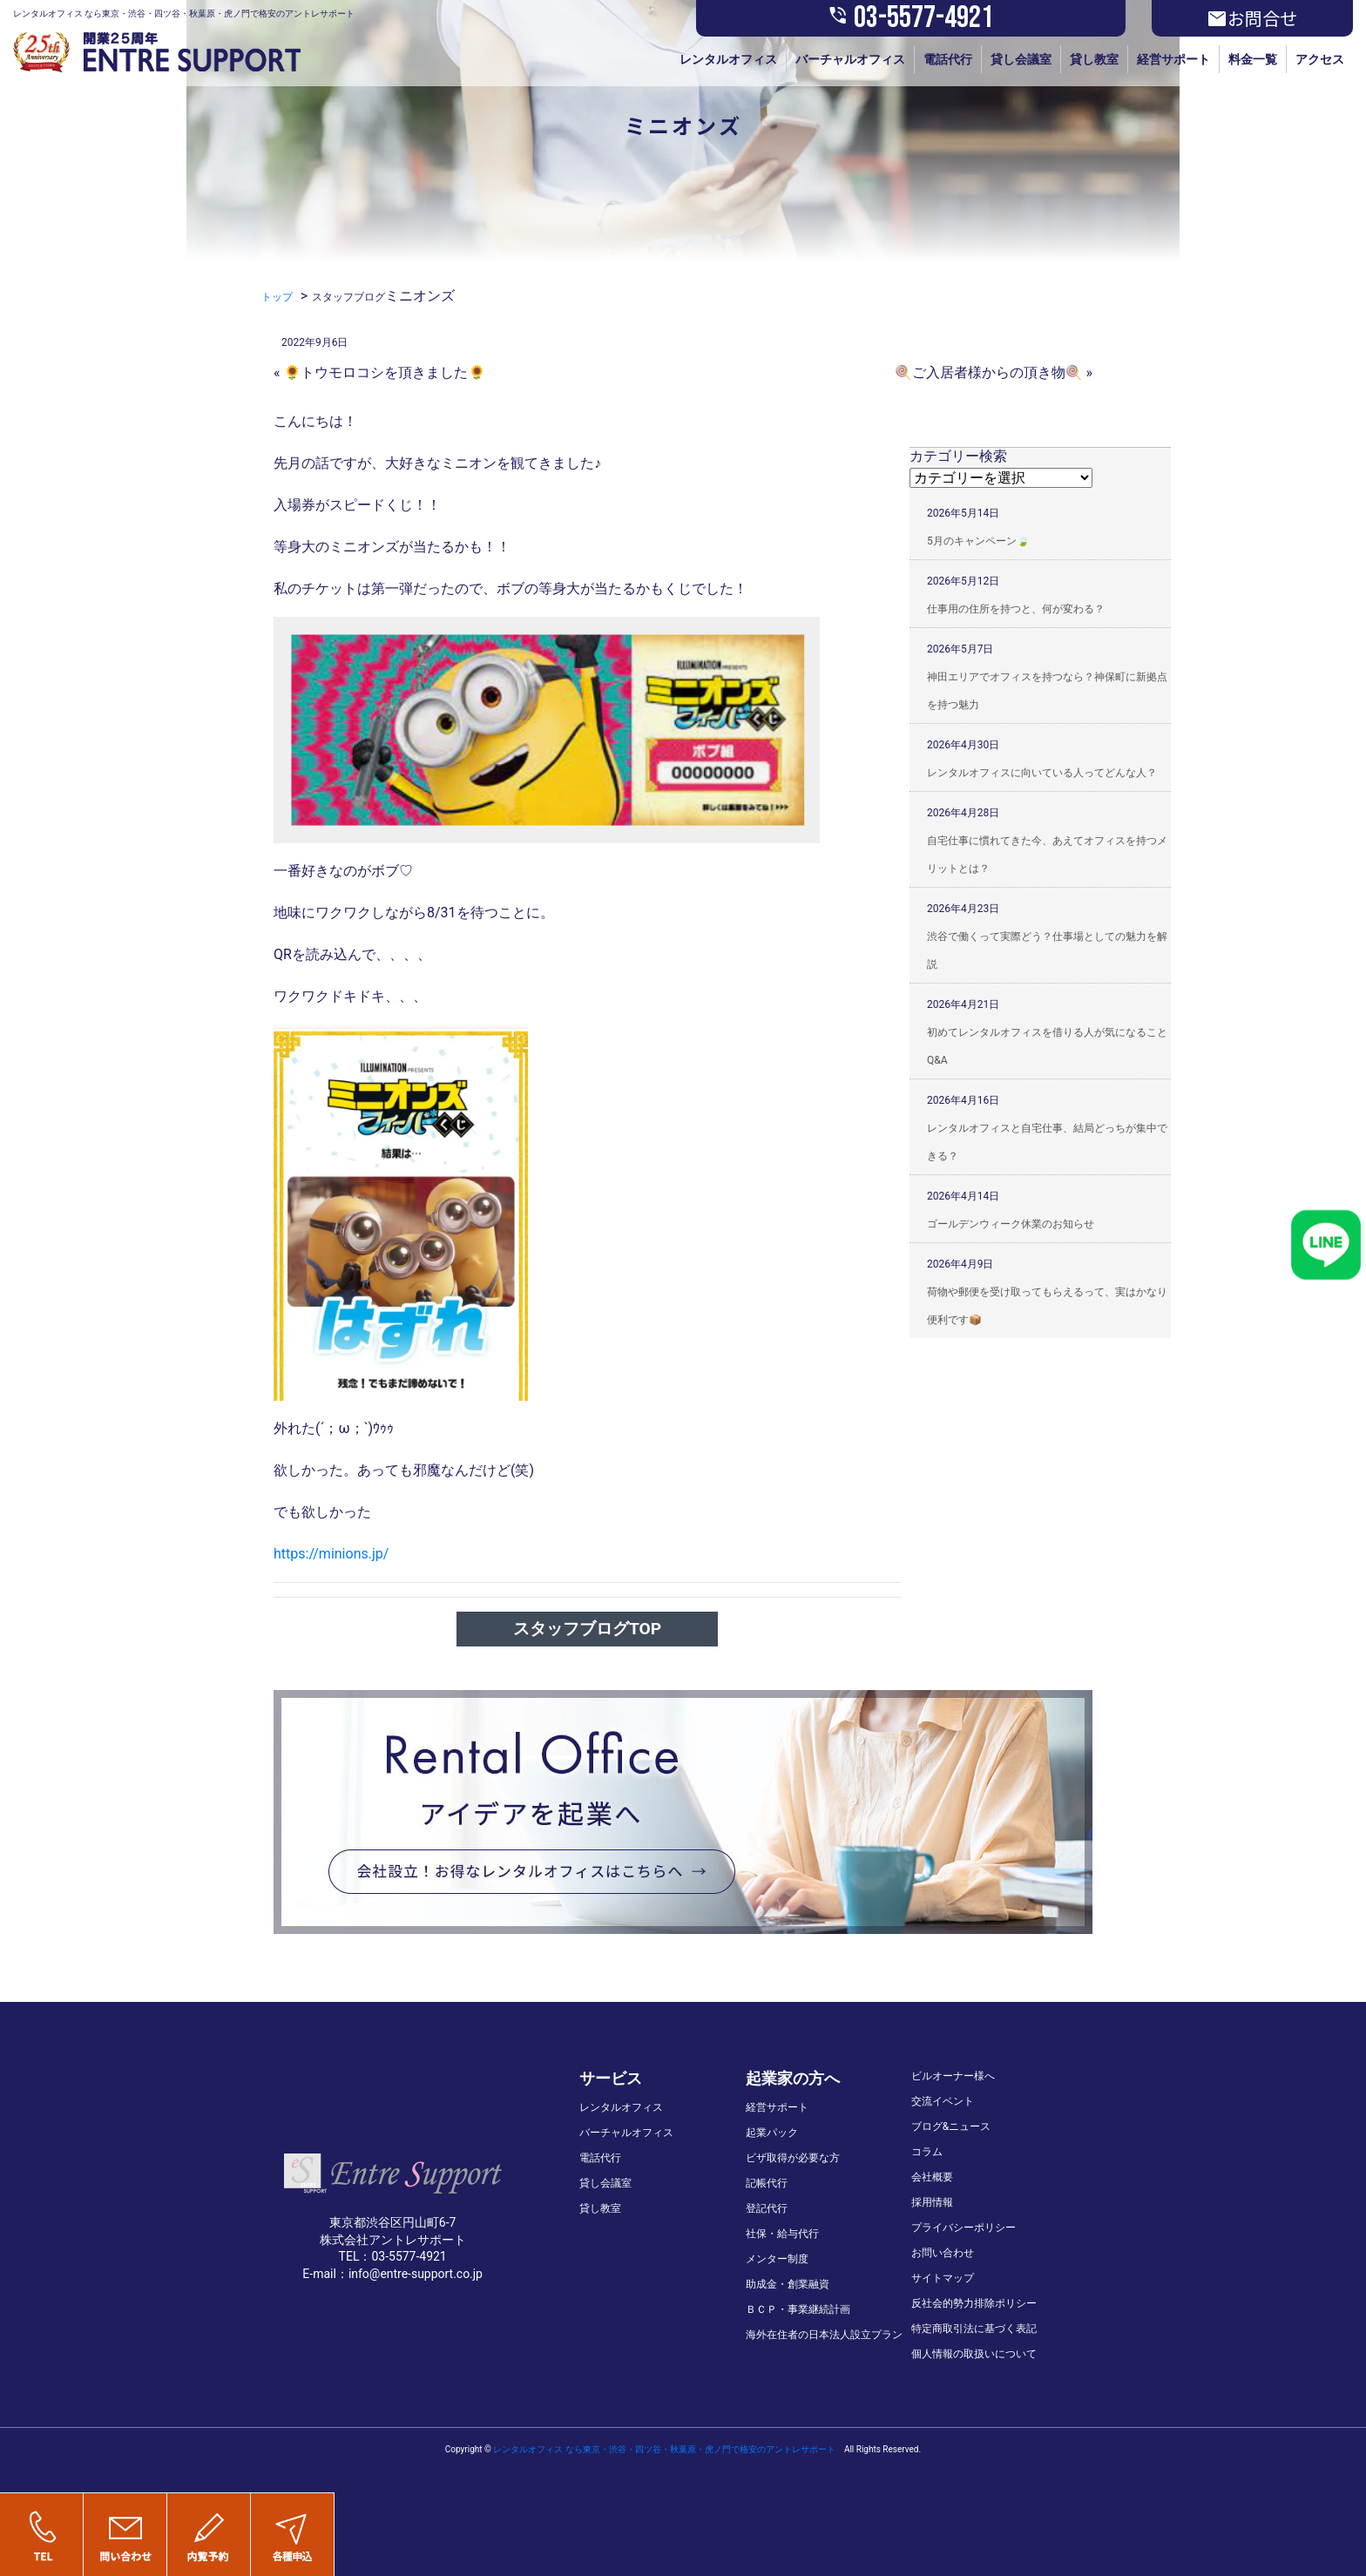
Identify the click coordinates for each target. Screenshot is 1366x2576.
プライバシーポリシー (963, 2227)
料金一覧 (1252, 59)
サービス (610, 2078)
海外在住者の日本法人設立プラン (824, 2335)
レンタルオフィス (728, 59)
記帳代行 (767, 2183)
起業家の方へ (793, 2078)
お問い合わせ (942, 2253)
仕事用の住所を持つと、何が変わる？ (1016, 609)
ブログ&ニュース (951, 2126)
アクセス (1319, 59)
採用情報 (932, 2202)
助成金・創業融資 (787, 2284)
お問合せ (1252, 18)
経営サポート (1173, 59)
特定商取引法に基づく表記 (974, 2328)
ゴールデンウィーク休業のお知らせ (1010, 1224)
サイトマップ (942, 2278)
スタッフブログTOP (587, 1629)
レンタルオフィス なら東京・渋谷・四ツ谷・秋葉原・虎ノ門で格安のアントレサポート (664, 2449)
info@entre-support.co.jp (415, 2274)
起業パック (772, 2132)
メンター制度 (777, 2259)
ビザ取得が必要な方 (793, 2158)
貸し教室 (1094, 59)
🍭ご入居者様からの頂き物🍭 (989, 372)
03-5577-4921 (910, 18)
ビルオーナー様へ (953, 2076)
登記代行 (767, 2208)
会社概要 (932, 2177)
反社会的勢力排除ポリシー (974, 2303)
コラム (927, 2152)
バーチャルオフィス (850, 59)
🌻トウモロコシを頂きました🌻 (384, 372)
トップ (277, 297)
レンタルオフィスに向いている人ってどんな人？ (1042, 773)
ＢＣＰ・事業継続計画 (798, 2309)
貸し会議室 (1021, 59)
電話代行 (947, 59)
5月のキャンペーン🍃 (978, 541)
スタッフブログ (348, 297)
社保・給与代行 (782, 2234)
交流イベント (942, 2101)
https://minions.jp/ (331, 1553)
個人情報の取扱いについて (974, 2354)
